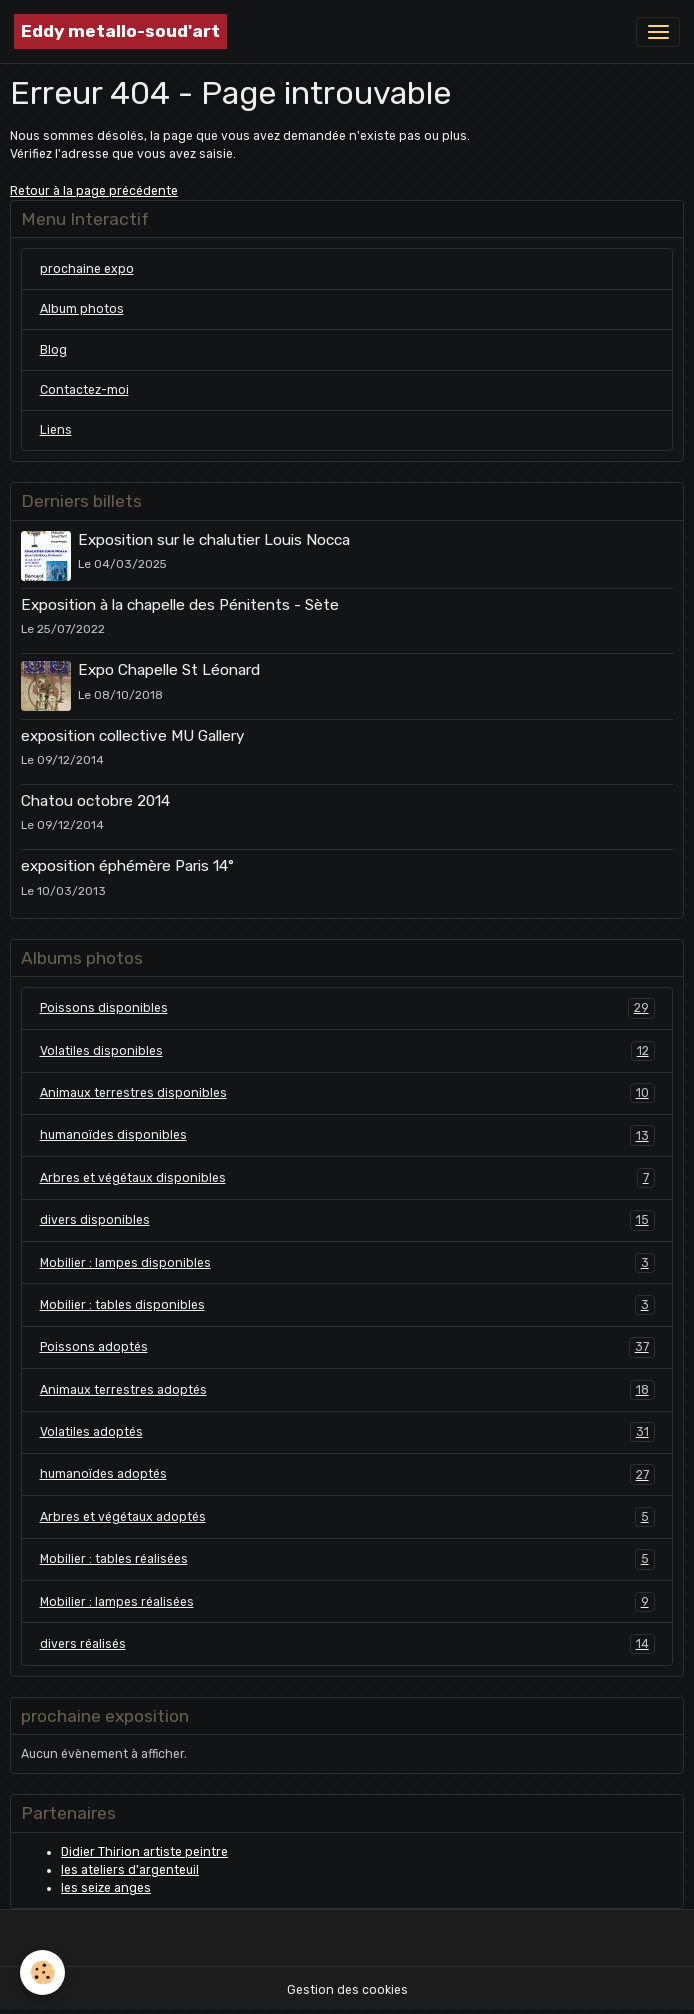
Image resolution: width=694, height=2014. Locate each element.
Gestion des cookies (347, 1990)
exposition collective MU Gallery (132, 736)
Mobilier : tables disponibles (347, 1305)
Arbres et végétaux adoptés (347, 1517)
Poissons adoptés (347, 1347)
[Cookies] (42, 1972)
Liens (56, 430)
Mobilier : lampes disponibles (347, 1263)
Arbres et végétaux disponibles (347, 1178)
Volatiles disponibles (347, 1051)
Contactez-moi (84, 390)
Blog (53, 350)
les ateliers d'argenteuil (130, 1870)
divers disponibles (347, 1220)
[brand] (120, 31)
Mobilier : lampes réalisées (347, 1602)
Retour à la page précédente (94, 191)
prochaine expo (87, 269)
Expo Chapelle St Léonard (169, 670)
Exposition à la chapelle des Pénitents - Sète (180, 605)
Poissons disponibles (347, 1008)
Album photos (82, 309)
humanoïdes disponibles (347, 1135)
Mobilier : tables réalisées (347, 1559)
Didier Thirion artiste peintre (144, 1852)
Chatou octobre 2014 (95, 801)
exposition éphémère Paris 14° (127, 866)
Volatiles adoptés (347, 1432)
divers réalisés (347, 1644)
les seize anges (106, 1888)
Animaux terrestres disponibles (347, 1093)
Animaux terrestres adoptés (347, 1390)
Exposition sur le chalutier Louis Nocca (214, 540)
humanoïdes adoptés (347, 1474)
